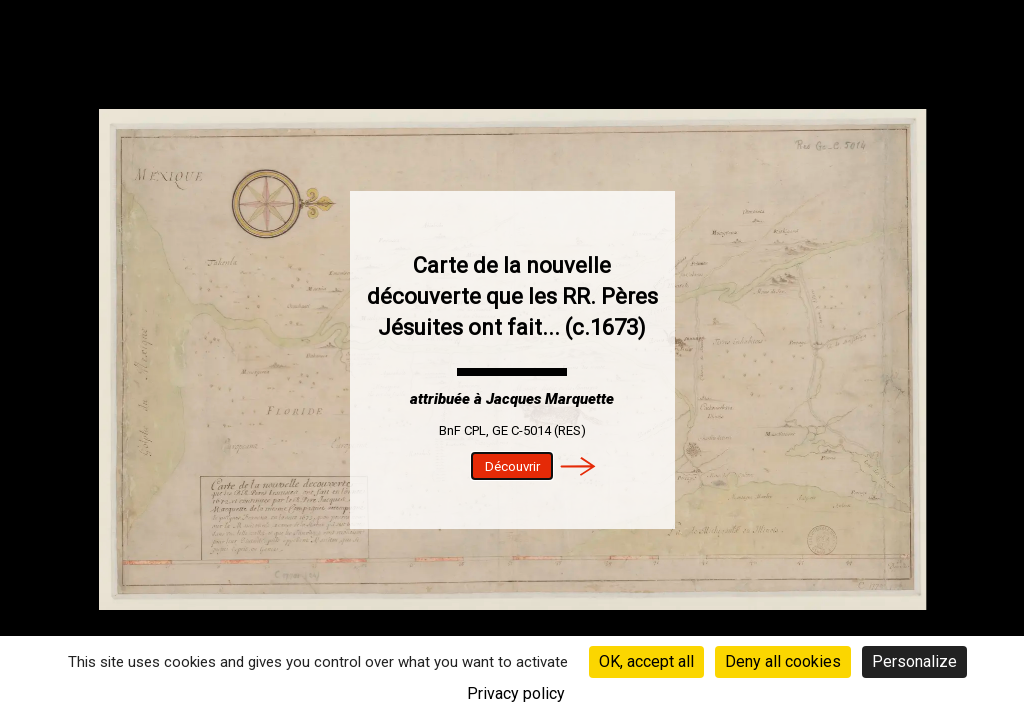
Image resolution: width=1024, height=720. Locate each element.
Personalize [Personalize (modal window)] (914, 661)
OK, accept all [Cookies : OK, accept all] (646, 661)
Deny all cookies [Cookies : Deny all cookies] (783, 661)
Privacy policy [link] (516, 693)
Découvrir (512, 466)
